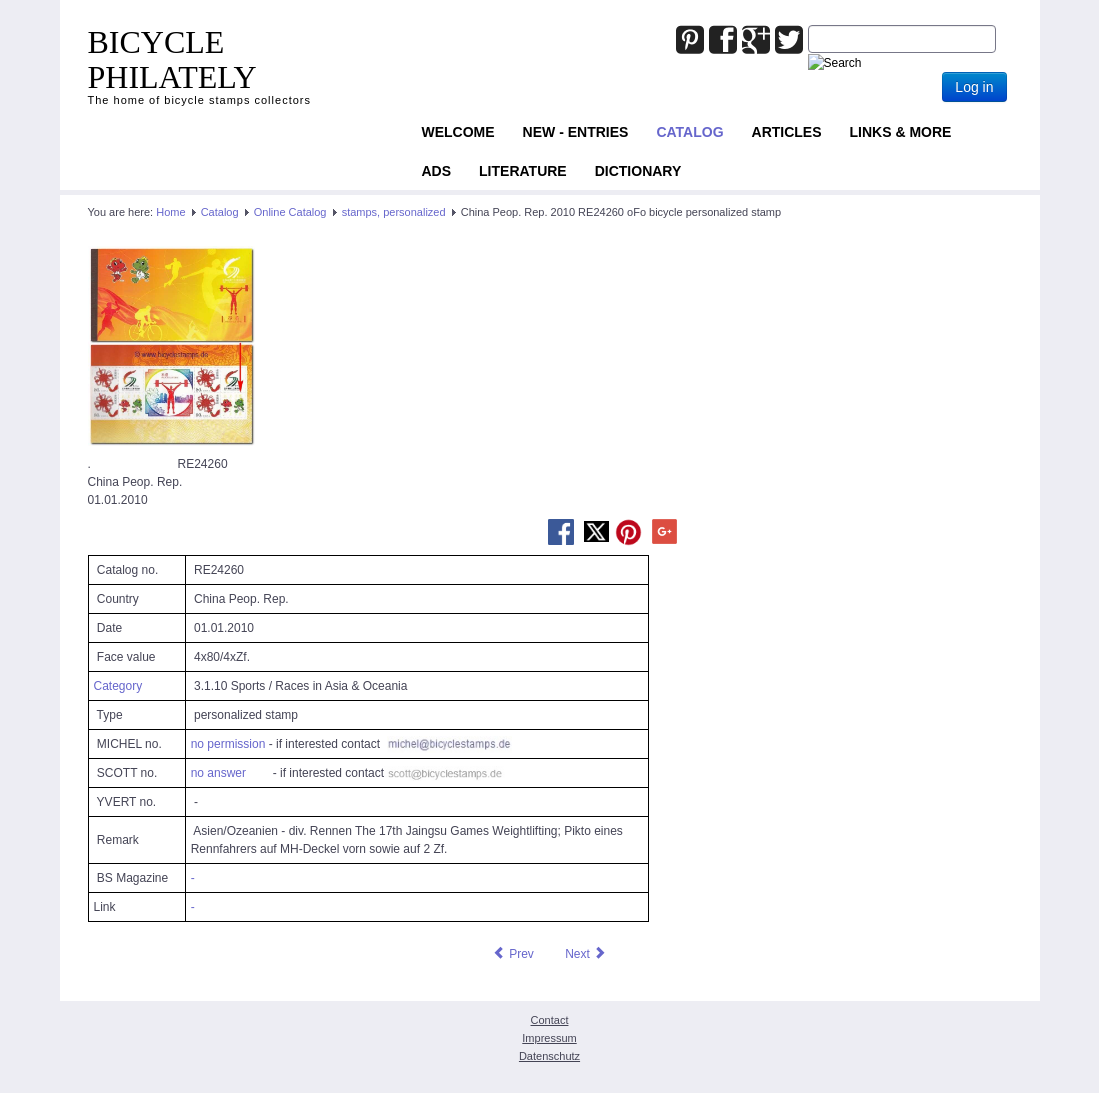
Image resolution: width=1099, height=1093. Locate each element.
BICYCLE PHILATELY (172, 59)
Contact (550, 1020)
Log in (974, 87)
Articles (787, 132)
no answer (218, 773)
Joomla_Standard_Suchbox (808, 25)
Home (170, 212)
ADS (437, 171)
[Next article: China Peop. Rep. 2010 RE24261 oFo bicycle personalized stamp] (586, 954)
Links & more (901, 132)
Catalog (689, 132)
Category (118, 686)
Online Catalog (290, 212)
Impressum (549, 1038)
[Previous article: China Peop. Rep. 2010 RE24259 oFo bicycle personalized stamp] (513, 954)
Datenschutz (549, 1056)
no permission (228, 744)
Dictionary (638, 171)
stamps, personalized (394, 212)
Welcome (458, 132)
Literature (523, 171)
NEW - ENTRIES (576, 132)
